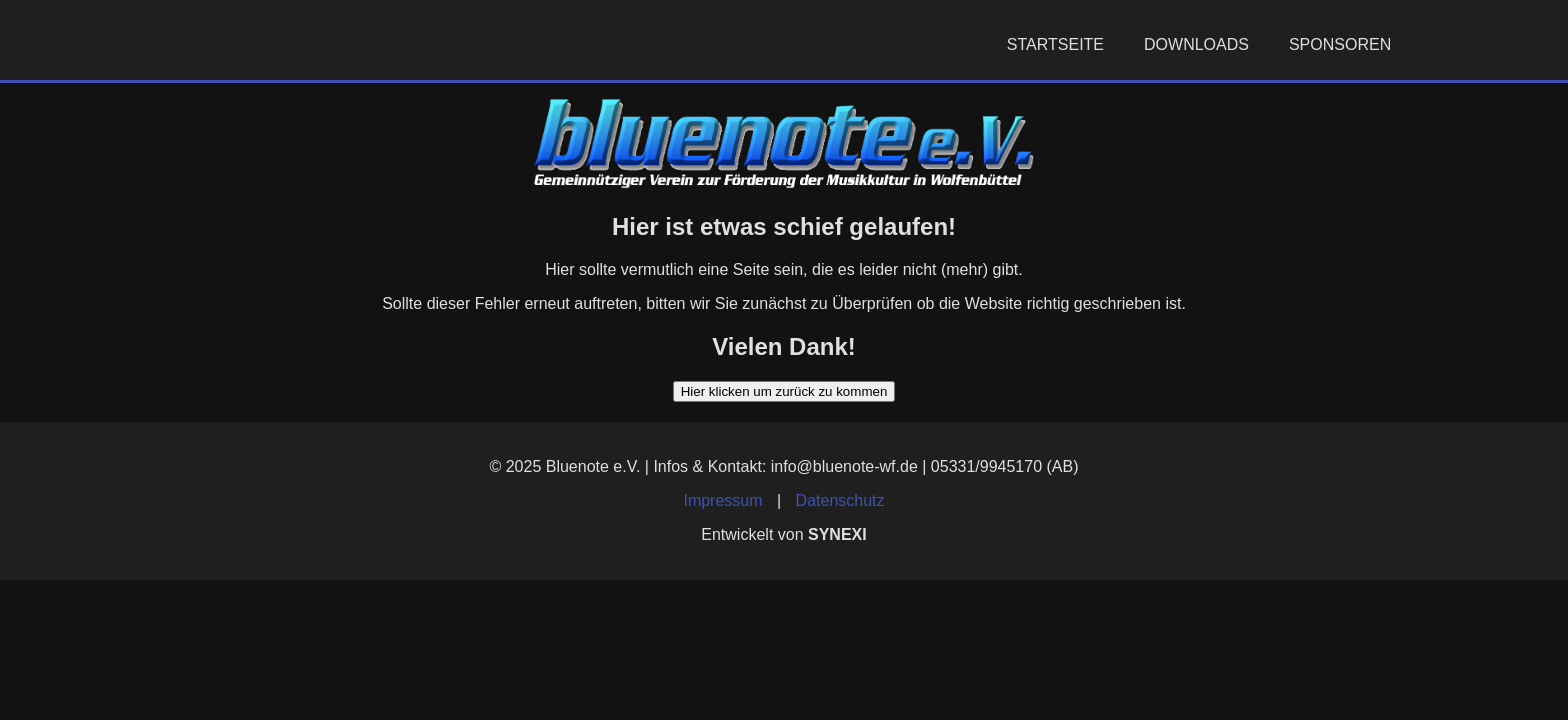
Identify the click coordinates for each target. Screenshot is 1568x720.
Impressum (722, 500)
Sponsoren (1340, 44)
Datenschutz (840, 500)
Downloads (1196, 44)
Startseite (1055, 44)
